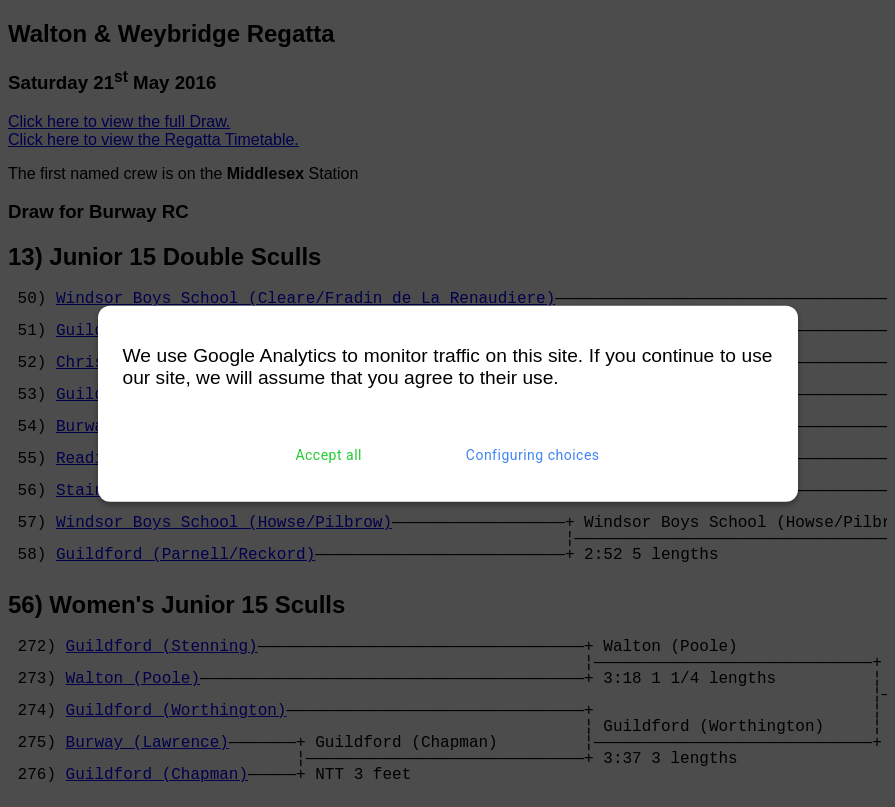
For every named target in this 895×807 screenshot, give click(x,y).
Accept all (328, 455)
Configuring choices (533, 455)
